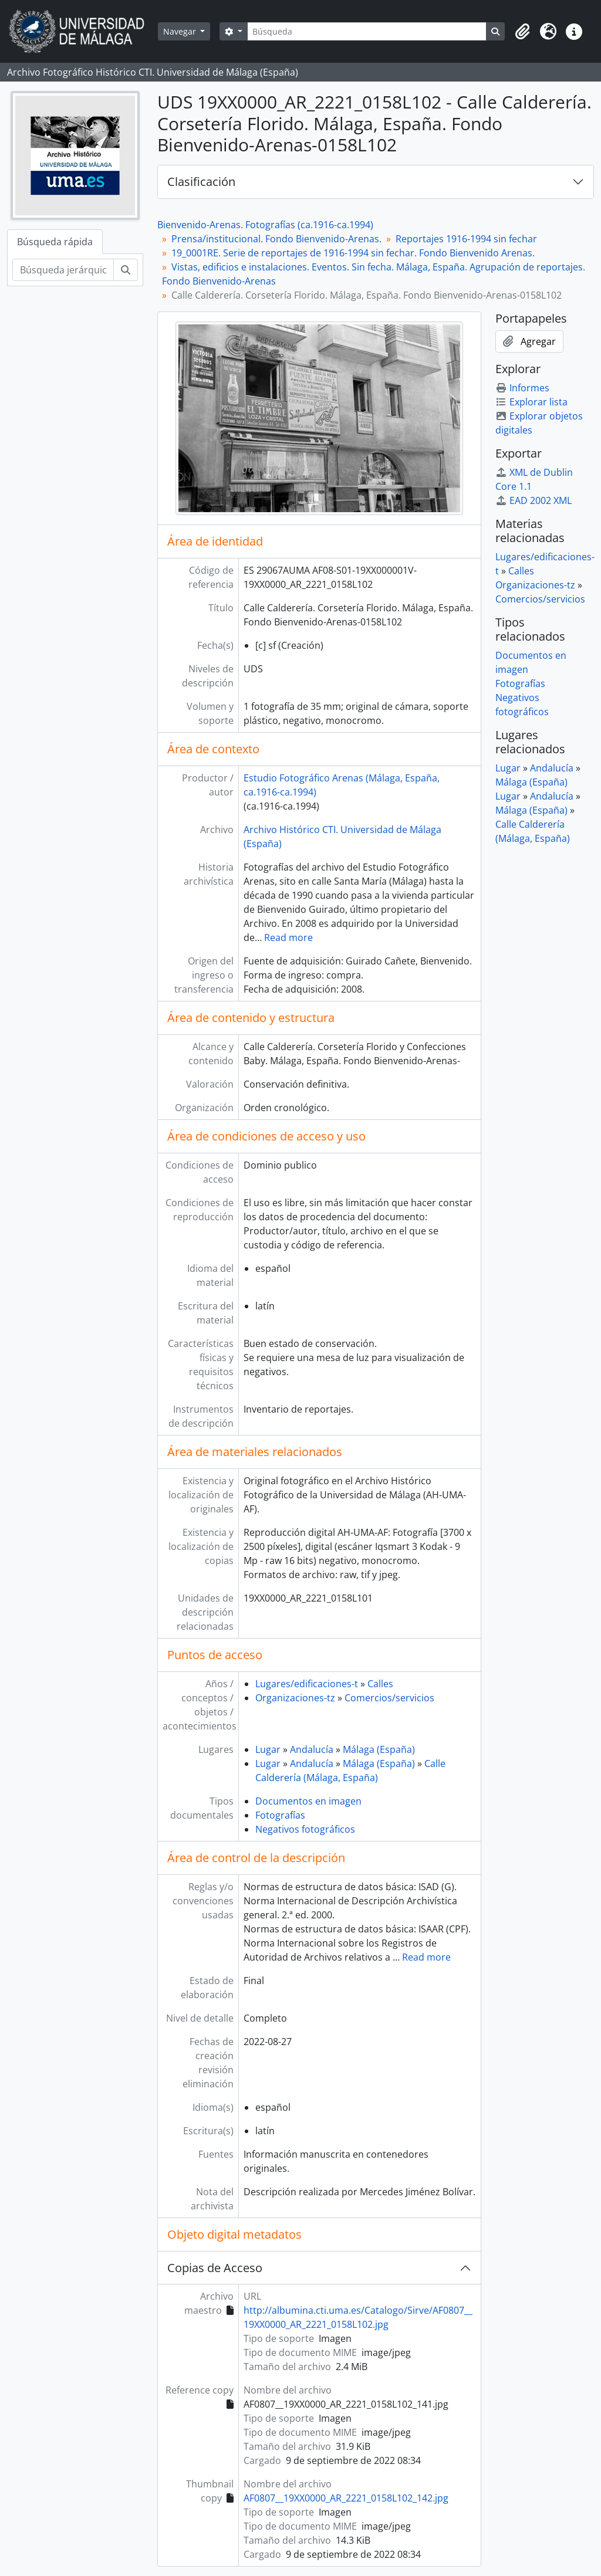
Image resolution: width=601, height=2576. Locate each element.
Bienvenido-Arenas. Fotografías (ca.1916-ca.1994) (265, 224)
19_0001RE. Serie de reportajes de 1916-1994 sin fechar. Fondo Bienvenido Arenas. (353, 252)
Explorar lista (531, 401)
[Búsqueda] (367, 31)
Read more (288, 937)
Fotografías (280, 1815)
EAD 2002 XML (533, 500)
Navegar (180, 31)
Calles (380, 1683)
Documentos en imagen (308, 1801)
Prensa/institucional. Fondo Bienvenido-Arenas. (276, 238)
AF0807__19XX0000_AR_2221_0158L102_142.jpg (346, 2498)
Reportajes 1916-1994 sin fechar (466, 238)
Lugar (268, 1749)
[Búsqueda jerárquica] (63, 270)
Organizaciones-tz (295, 1697)
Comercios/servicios (389, 1697)
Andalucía (311, 1749)
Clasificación (201, 181)
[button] (522, 32)
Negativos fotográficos (305, 1829)
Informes (522, 387)
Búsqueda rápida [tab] (55, 241)
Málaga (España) (379, 1749)
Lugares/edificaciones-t (306, 1683)
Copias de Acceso (214, 2268)
